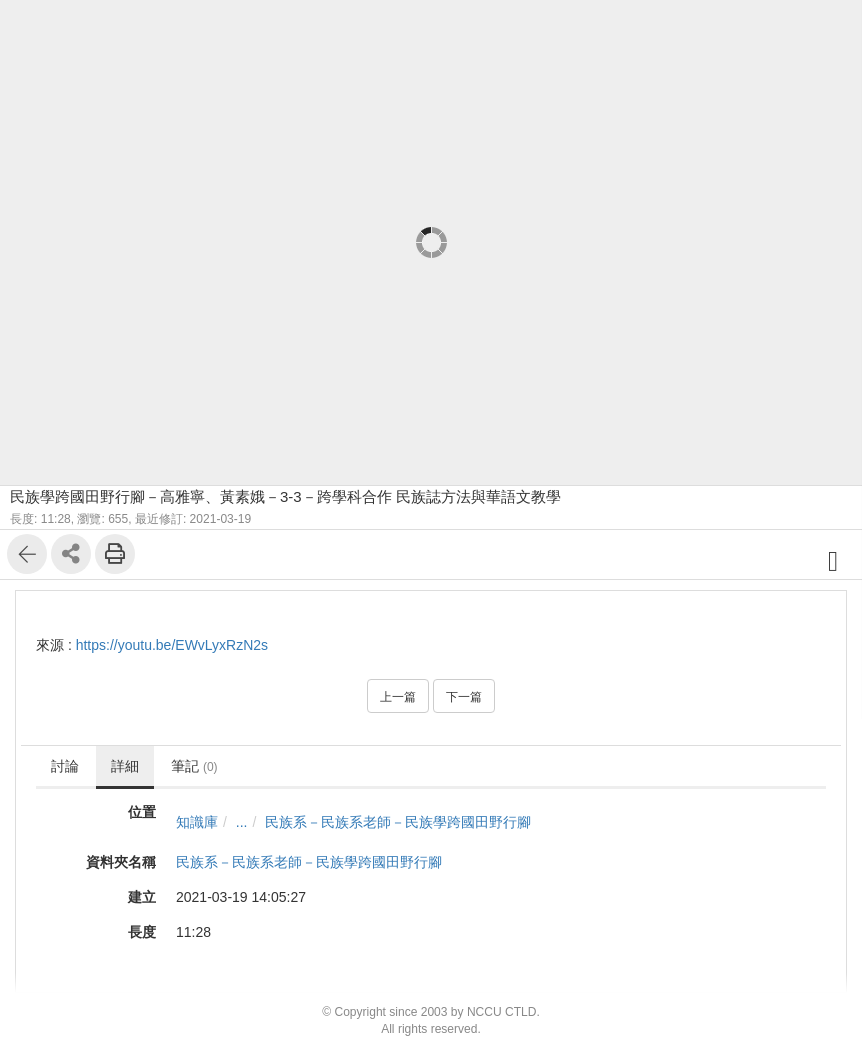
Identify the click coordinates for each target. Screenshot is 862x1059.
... (242, 822)
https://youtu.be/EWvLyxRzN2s (172, 645)
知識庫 (197, 822)
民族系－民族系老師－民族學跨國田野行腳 (398, 822)
